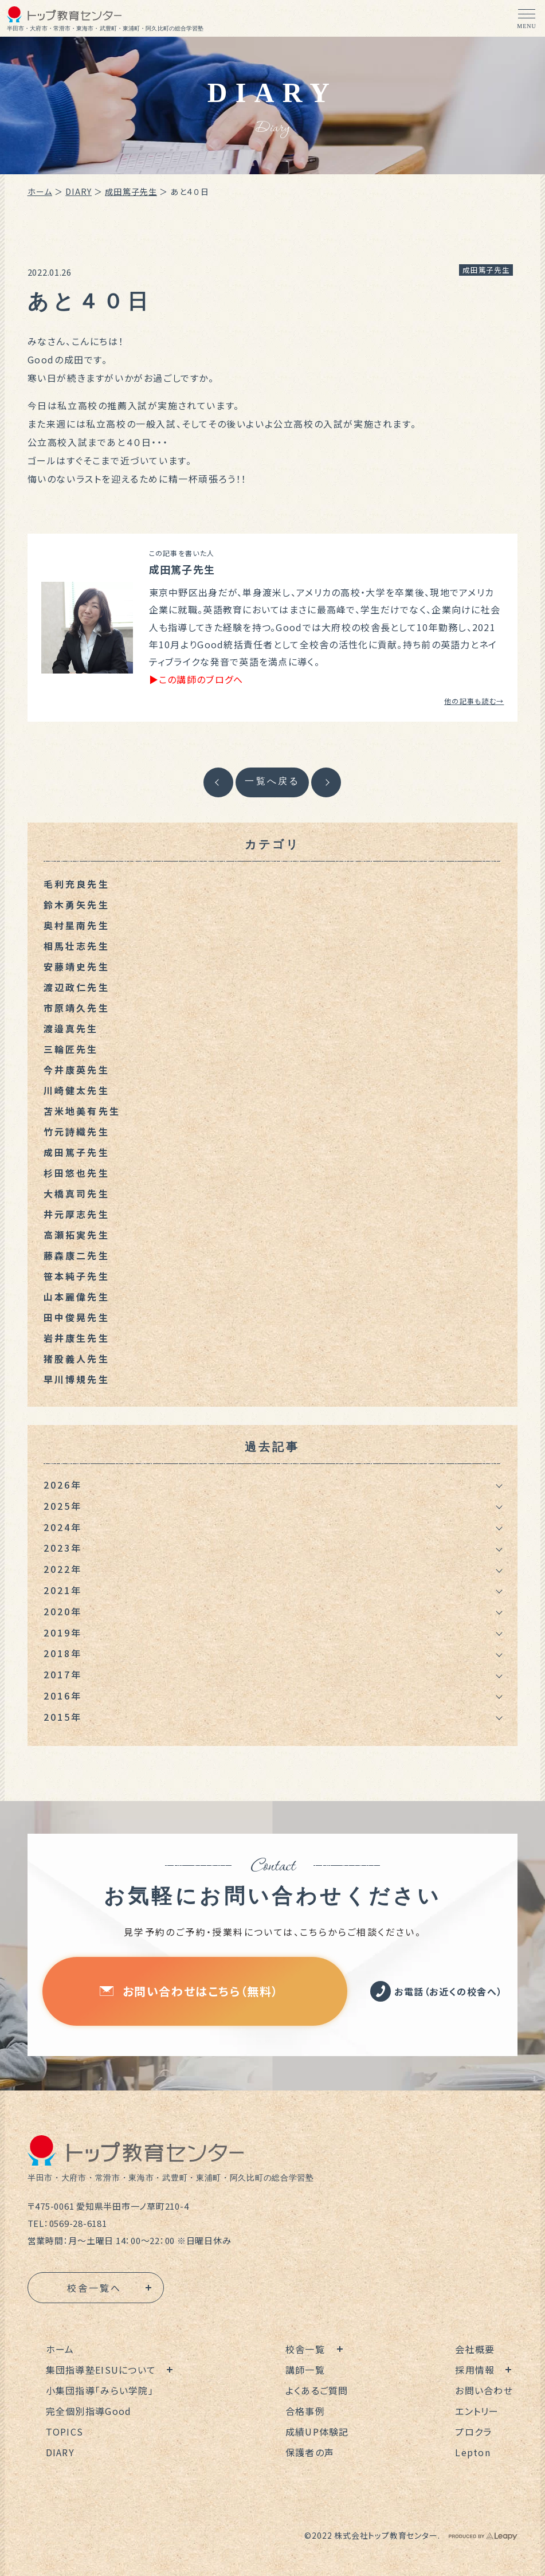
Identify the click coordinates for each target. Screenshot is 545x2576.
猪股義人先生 (76, 1358)
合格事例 (305, 2411)
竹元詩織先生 (76, 1131)
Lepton (473, 2452)
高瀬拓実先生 (76, 1235)
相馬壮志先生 (76, 946)
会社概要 (475, 2349)
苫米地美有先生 (82, 1111)
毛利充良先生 (76, 884)
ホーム (40, 191)
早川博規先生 (76, 1379)
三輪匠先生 (71, 1049)
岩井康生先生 (76, 1338)
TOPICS (65, 2431)
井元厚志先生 (76, 1214)
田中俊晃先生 (76, 1317)
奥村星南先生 (76, 925)
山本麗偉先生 (76, 1296)
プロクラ (473, 2431)
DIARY (78, 191)
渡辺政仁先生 (76, 987)
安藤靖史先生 (76, 966)
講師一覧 (305, 2370)
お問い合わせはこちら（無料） (189, 1991)
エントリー (477, 2411)
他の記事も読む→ (474, 701)
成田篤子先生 (131, 191)
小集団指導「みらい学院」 (100, 2390)
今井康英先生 (76, 1069)
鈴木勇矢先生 (76, 904)
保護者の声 (309, 2452)
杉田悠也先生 (76, 1173)
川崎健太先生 (76, 1090)
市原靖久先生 (76, 1008)
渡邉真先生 (71, 1028)
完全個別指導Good (89, 2411)
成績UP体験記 (317, 2431)
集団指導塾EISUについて (101, 2370)
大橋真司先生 (76, 1193)
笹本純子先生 (76, 1276)
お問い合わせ (484, 2390)
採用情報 (475, 2370)
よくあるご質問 (316, 2390)
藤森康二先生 (76, 1255)
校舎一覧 (305, 2349)
